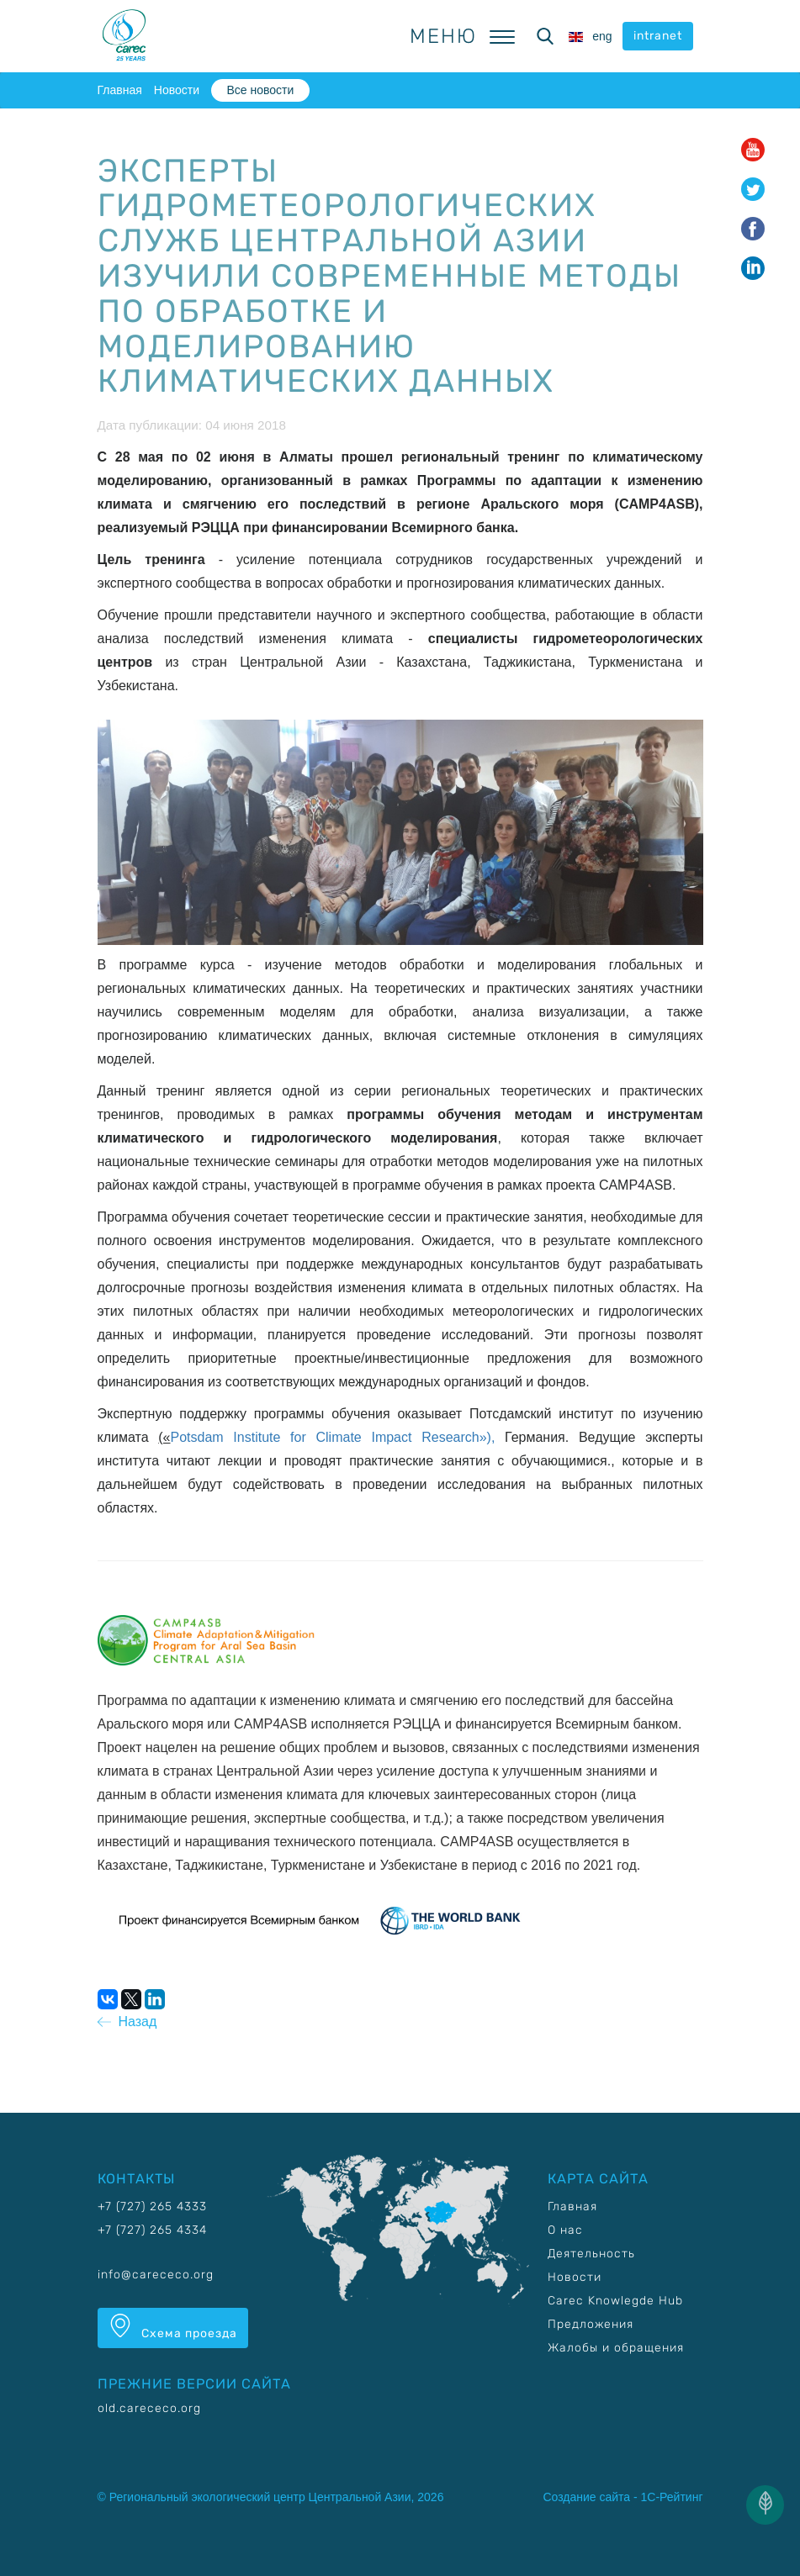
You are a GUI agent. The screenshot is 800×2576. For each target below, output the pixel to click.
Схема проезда (173, 2327)
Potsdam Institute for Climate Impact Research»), (338, 1437)
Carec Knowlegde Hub (615, 2301)
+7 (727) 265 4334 (152, 2230)
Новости (176, 90)
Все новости (260, 90)
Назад (127, 2021)
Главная (120, 90)
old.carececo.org (149, 2408)
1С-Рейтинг (672, 2497)
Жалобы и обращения (616, 2348)
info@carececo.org (156, 2274)
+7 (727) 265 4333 (152, 2206)
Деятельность (591, 2253)
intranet (657, 36)
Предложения (590, 2324)
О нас (565, 2230)
